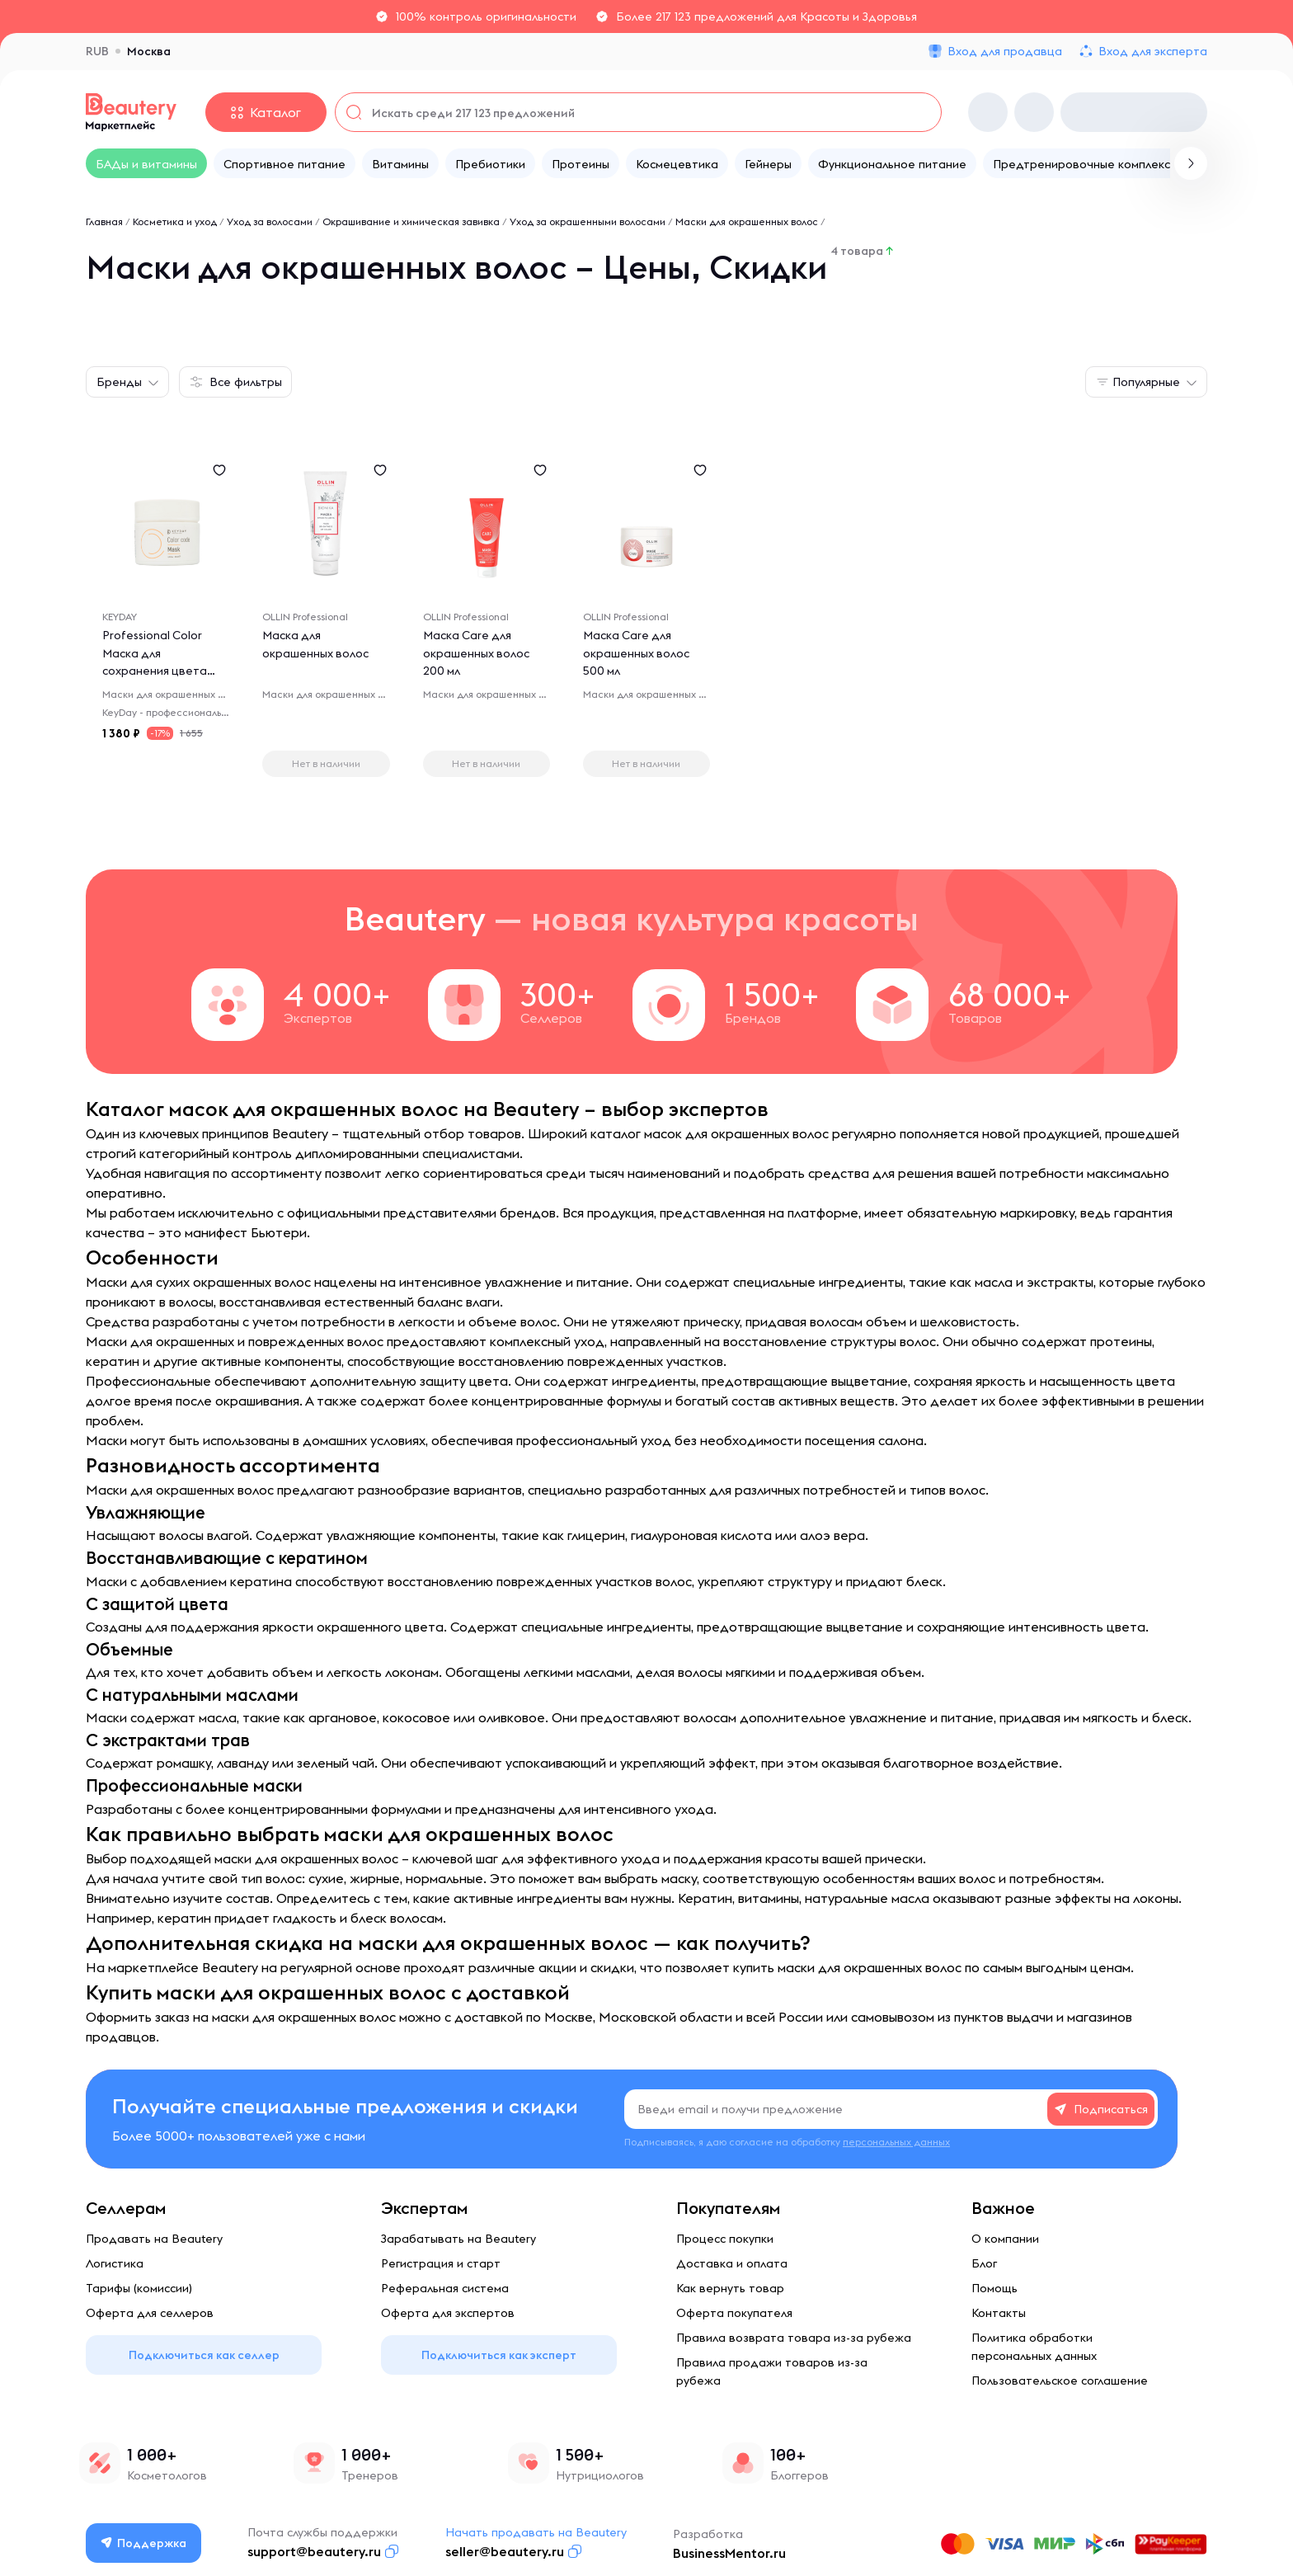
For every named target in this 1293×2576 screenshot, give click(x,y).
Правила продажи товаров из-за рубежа (771, 2371)
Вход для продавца (1004, 51)
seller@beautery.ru (505, 2551)
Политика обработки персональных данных (1034, 2346)
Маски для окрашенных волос (746, 221)
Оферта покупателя (734, 2312)
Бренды (119, 381)
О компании (1005, 2238)
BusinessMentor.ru (730, 2553)
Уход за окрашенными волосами (587, 221)
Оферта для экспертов (448, 2312)
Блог (984, 2263)
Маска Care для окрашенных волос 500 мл (636, 654)
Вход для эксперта (1152, 51)
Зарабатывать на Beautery (458, 2238)
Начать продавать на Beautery (537, 2532)
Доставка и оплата (732, 2263)
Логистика (114, 2263)
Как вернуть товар (730, 2288)
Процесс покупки (724, 2238)
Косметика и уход (175, 221)
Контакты (998, 2312)
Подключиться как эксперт (498, 2355)
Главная (104, 221)
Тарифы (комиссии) (139, 2288)
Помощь (994, 2288)
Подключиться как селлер (204, 2355)
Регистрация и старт (441, 2263)
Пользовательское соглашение (1059, 2380)
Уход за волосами (270, 221)
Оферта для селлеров (150, 2312)
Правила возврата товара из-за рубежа (793, 2337)
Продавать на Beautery (154, 2238)
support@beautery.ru (315, 2551)
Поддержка (144, 2543)
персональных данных (896, 2142)
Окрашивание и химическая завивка (411, 221)
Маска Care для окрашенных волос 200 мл (476, 654)
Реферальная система (445, 2288)
